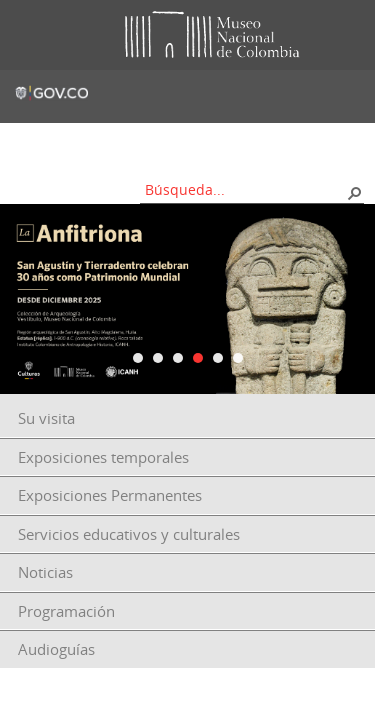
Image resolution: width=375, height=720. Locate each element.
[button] (354, 192)
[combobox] (245, 189)
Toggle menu (29, 35)
